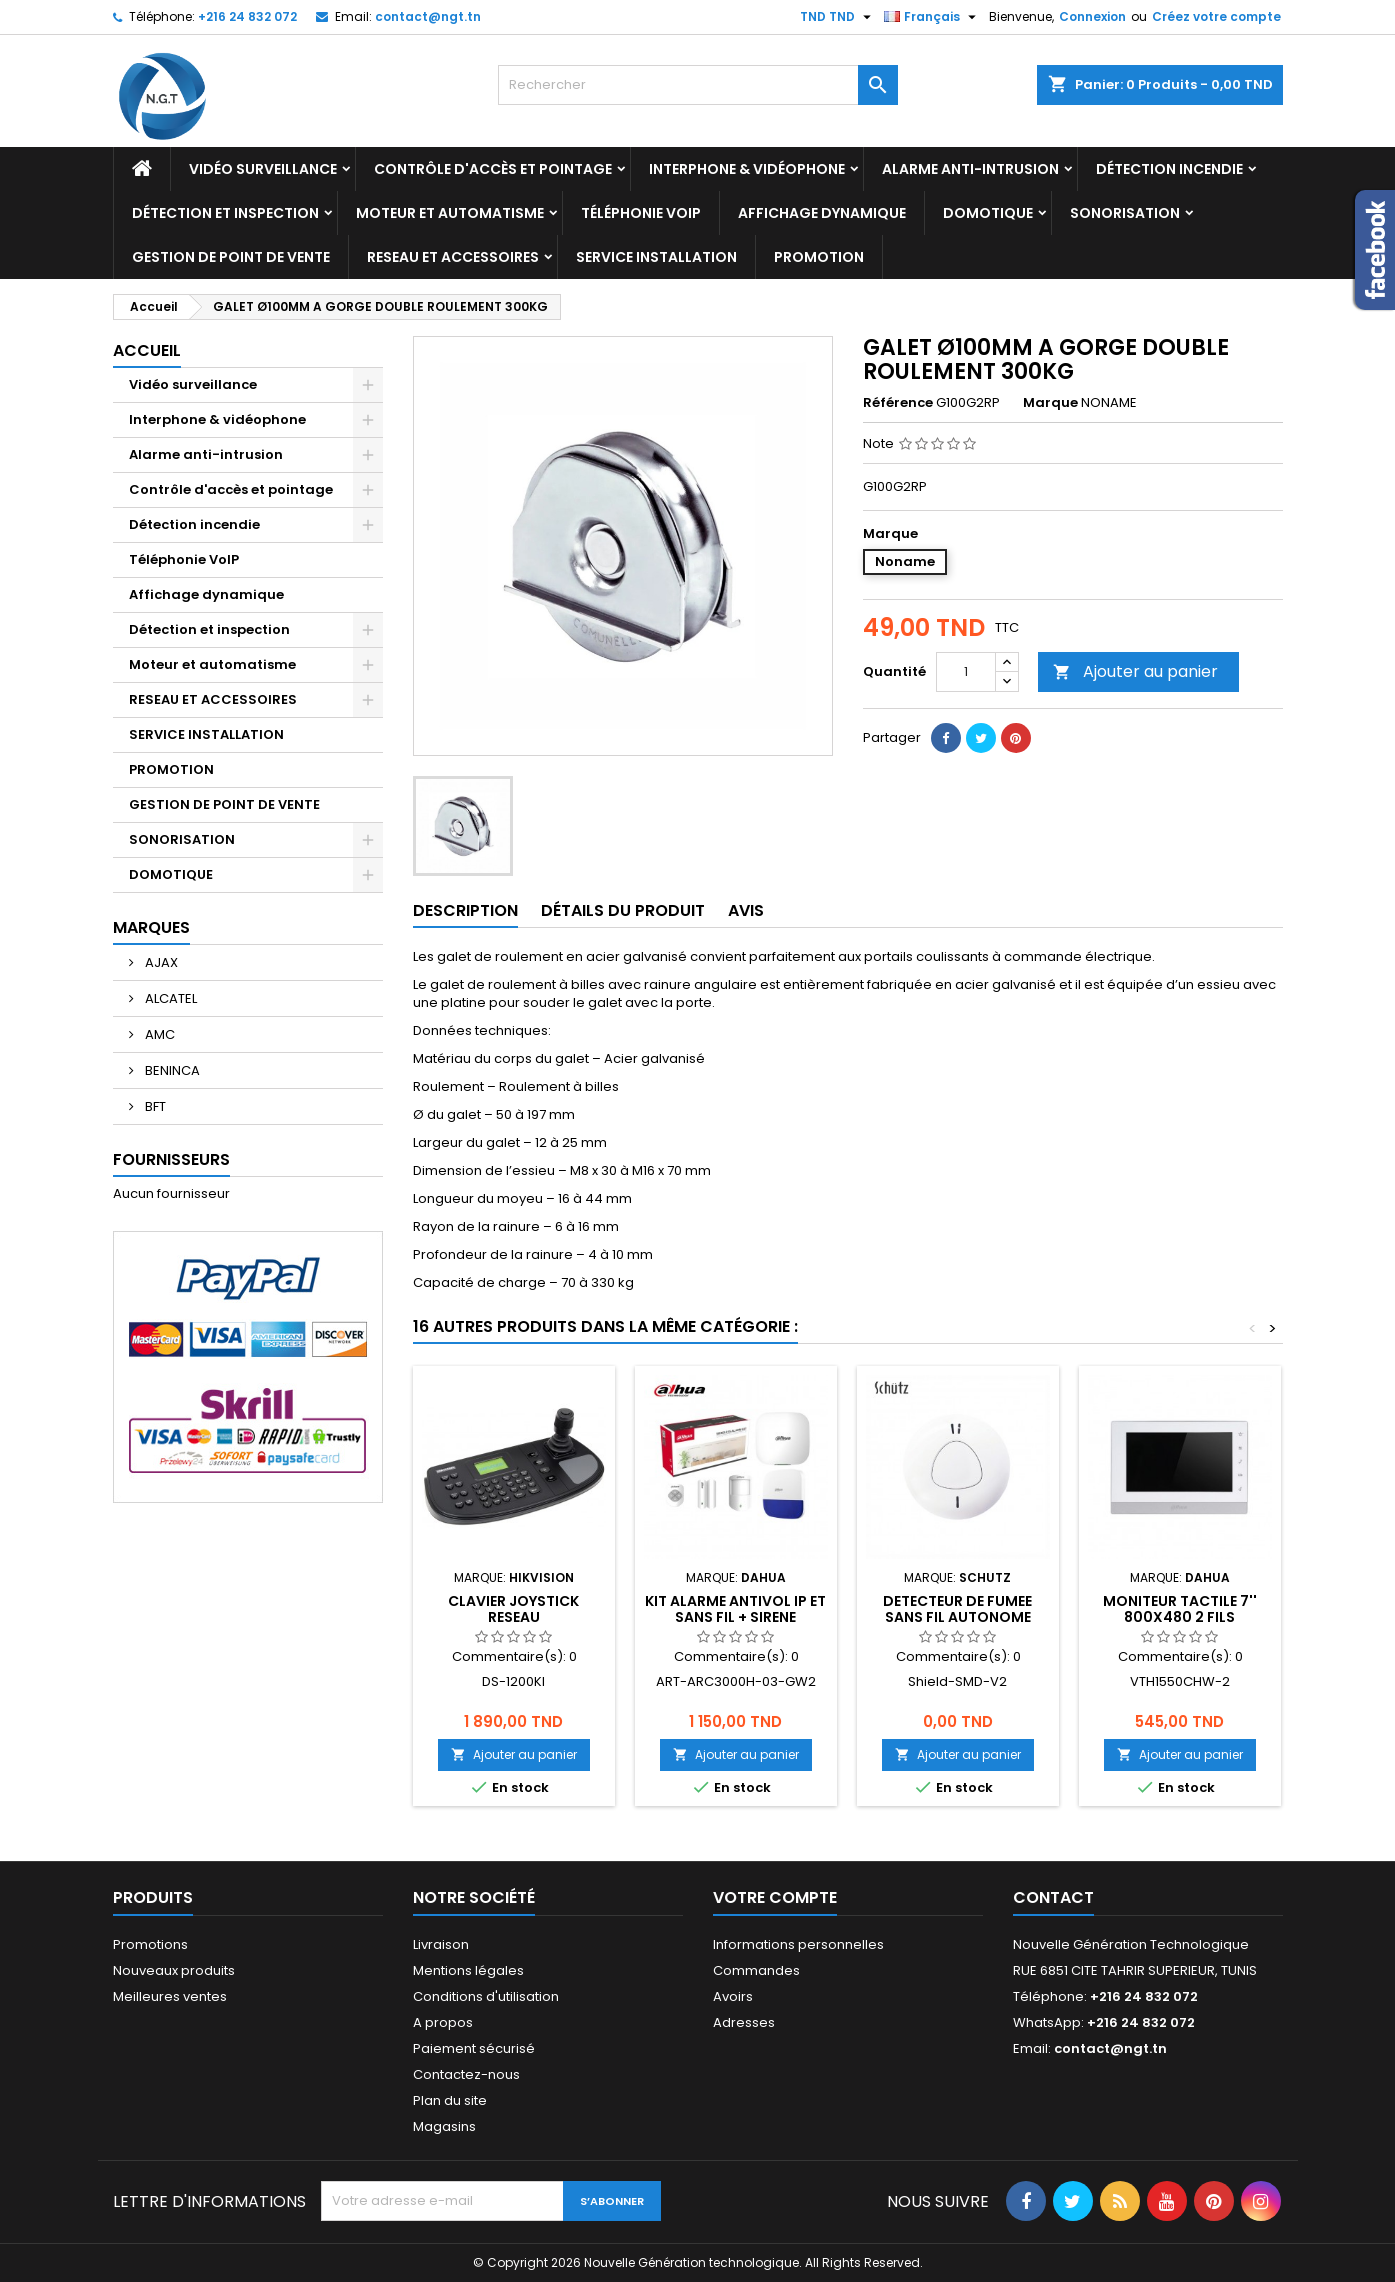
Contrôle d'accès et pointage (493, 169)
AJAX (160, 962)
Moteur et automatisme (450, 213)
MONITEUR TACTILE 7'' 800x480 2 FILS (1180, 1609)
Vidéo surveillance (263, 169)
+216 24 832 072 (247, 16)
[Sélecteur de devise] (838, 17)
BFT (154, 1106)
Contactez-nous (466, 2074)
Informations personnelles (798, 1944)
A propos (443, 2022)
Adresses (744, 2022)
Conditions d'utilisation (486, 1996)
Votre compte (775, 1897)
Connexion (1092, 16)
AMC (158, 1034)
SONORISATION (1125, 213)
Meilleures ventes (170, 1996)
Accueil (147, 350)
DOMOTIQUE (988, 213)
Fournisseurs (171, 1159)
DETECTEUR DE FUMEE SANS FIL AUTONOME (957, 1609)
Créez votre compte (1216, 16)
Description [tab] (465, 910)
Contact (1053, 1897)
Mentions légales (468, 1970)
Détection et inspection (225, 213)
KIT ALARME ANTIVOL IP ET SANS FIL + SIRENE (735, 1609)
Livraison (441, 1944)
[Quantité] (966, 672)
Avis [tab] (746, 910)
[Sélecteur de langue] (932, 17)
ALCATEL (169, 998)
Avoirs (733, 1996)
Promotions (150, 1944)
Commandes (756, 1970)
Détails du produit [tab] (623, 910)
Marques (151, 927)
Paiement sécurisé (474, 2048)
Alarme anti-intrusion (970, 169)
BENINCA (171, 1070)
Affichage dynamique (822, 213)
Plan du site (450, 2100)
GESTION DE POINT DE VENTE (231, 257)
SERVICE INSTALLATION (656, 257)
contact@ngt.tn (428, 16)
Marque (1050, 403)
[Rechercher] (698, 85)
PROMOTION (819, 257)
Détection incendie (1169, 169)
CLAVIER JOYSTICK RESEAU (513, 1609)
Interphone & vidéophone (747, 169)
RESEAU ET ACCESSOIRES (453, 257)
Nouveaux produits (174, 1970)
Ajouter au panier (1135, 671)
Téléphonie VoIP (641, 213)
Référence (898, 403)
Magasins (444, 2126)
